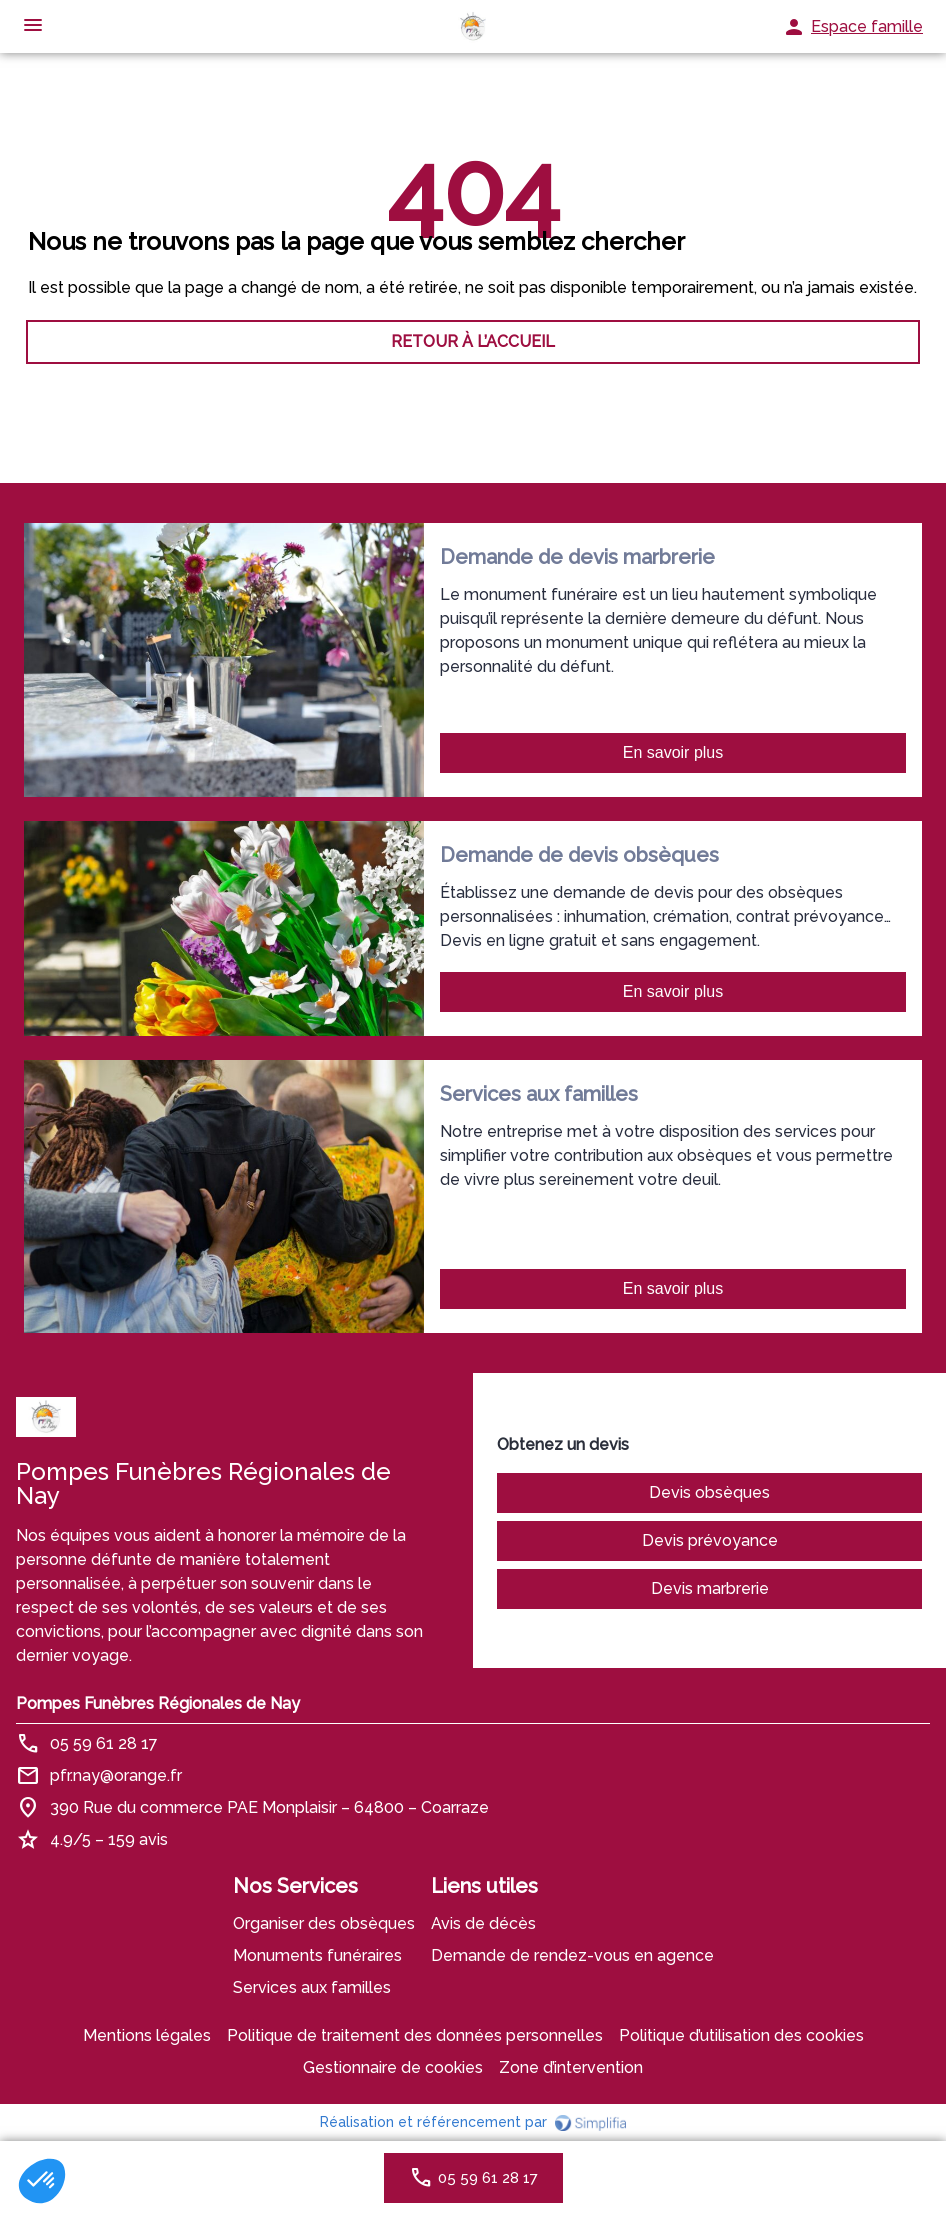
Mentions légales (147, 2035)
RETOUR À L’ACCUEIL (473, 341)
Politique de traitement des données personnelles (415, 2035)
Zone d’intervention (571, 2067)
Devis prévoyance (710, 1540)
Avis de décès (483, 1923)
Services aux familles (312, 1987)
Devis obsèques (709, 1492)
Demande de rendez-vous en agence (572, 1955)
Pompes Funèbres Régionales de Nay (158, 1703)
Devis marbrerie (710, 1588)
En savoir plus (673, 752)
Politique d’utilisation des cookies (741, 2035)
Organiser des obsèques (324, 1923)
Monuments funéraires (317, 1955)
